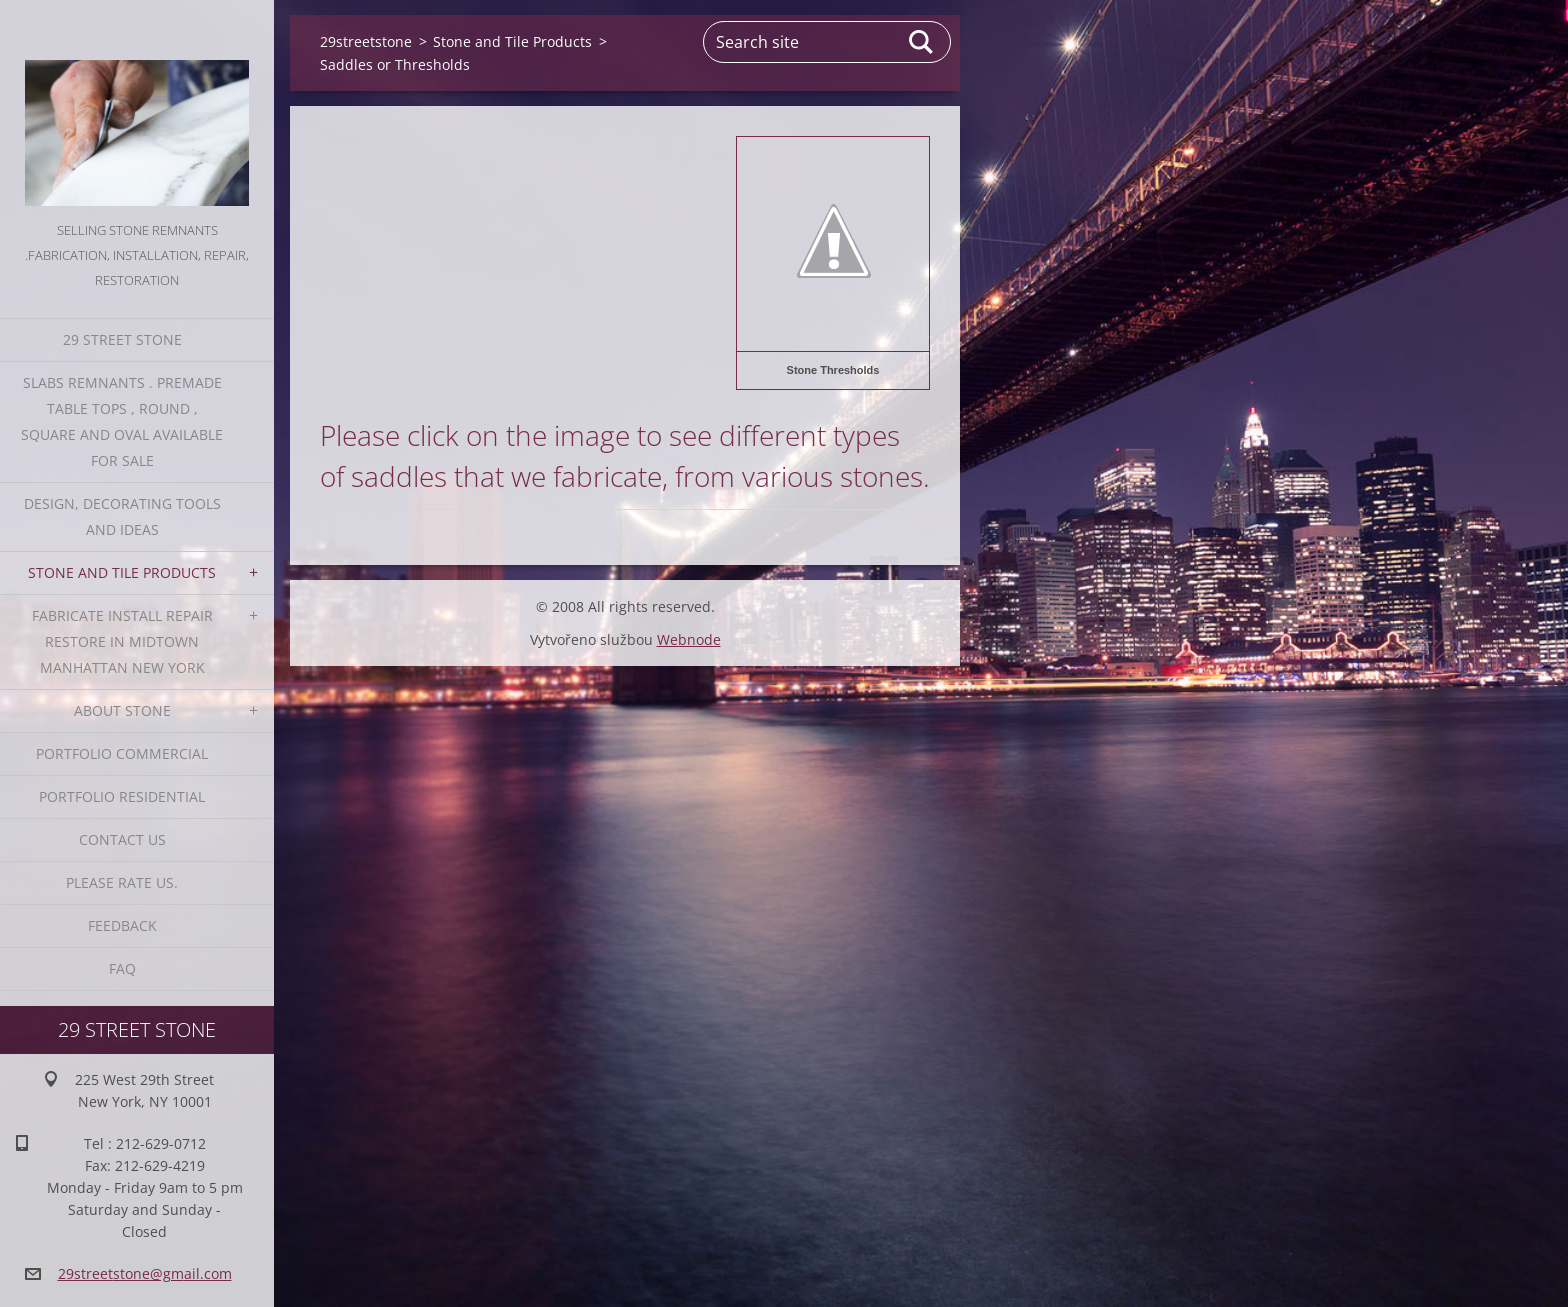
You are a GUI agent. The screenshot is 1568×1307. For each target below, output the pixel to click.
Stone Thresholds (833, 370)
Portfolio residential (122, 796)
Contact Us (122, 839)
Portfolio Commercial (122, 753)
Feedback (122, 925)
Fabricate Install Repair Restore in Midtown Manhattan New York (122, 641)
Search (922, 42)
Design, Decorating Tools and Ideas (122, 516)
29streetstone (366, 41)
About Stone (122, 710)
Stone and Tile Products (122, 572)
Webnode (689, 639)
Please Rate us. (122, 882)
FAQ (122, 968)
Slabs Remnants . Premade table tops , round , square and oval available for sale (122, 421)
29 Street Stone (122, 339)
